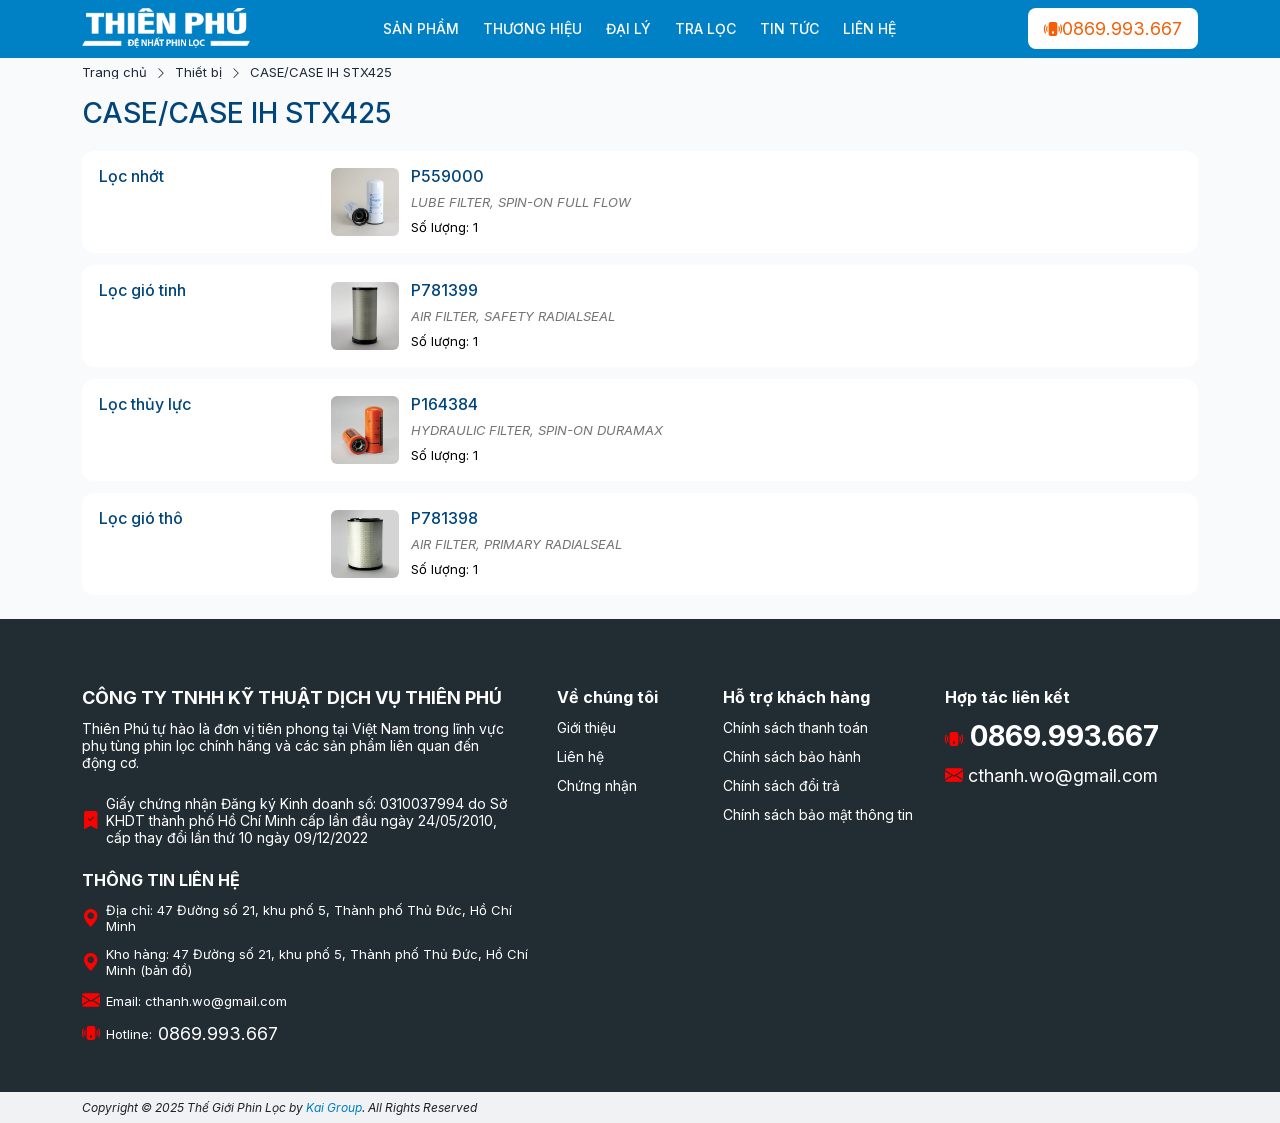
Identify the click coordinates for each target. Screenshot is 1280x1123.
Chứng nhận (597, 785)
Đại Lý (628, 28)
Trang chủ (114, 72)
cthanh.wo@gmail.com (1051, 775)
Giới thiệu (586, 727)
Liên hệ (869, 28)
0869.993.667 (1113, 28)
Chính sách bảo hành (792, 756)
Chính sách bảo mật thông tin (818, 814)
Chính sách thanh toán (795, 727)
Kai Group (334, 1107)
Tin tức (789, 28)
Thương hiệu (532, 28)
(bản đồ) (166, 970)
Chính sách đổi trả (781, 785)
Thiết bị (198, 72)
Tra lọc (705, 28)
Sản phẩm (421, 28)
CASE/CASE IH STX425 (321, 72)
